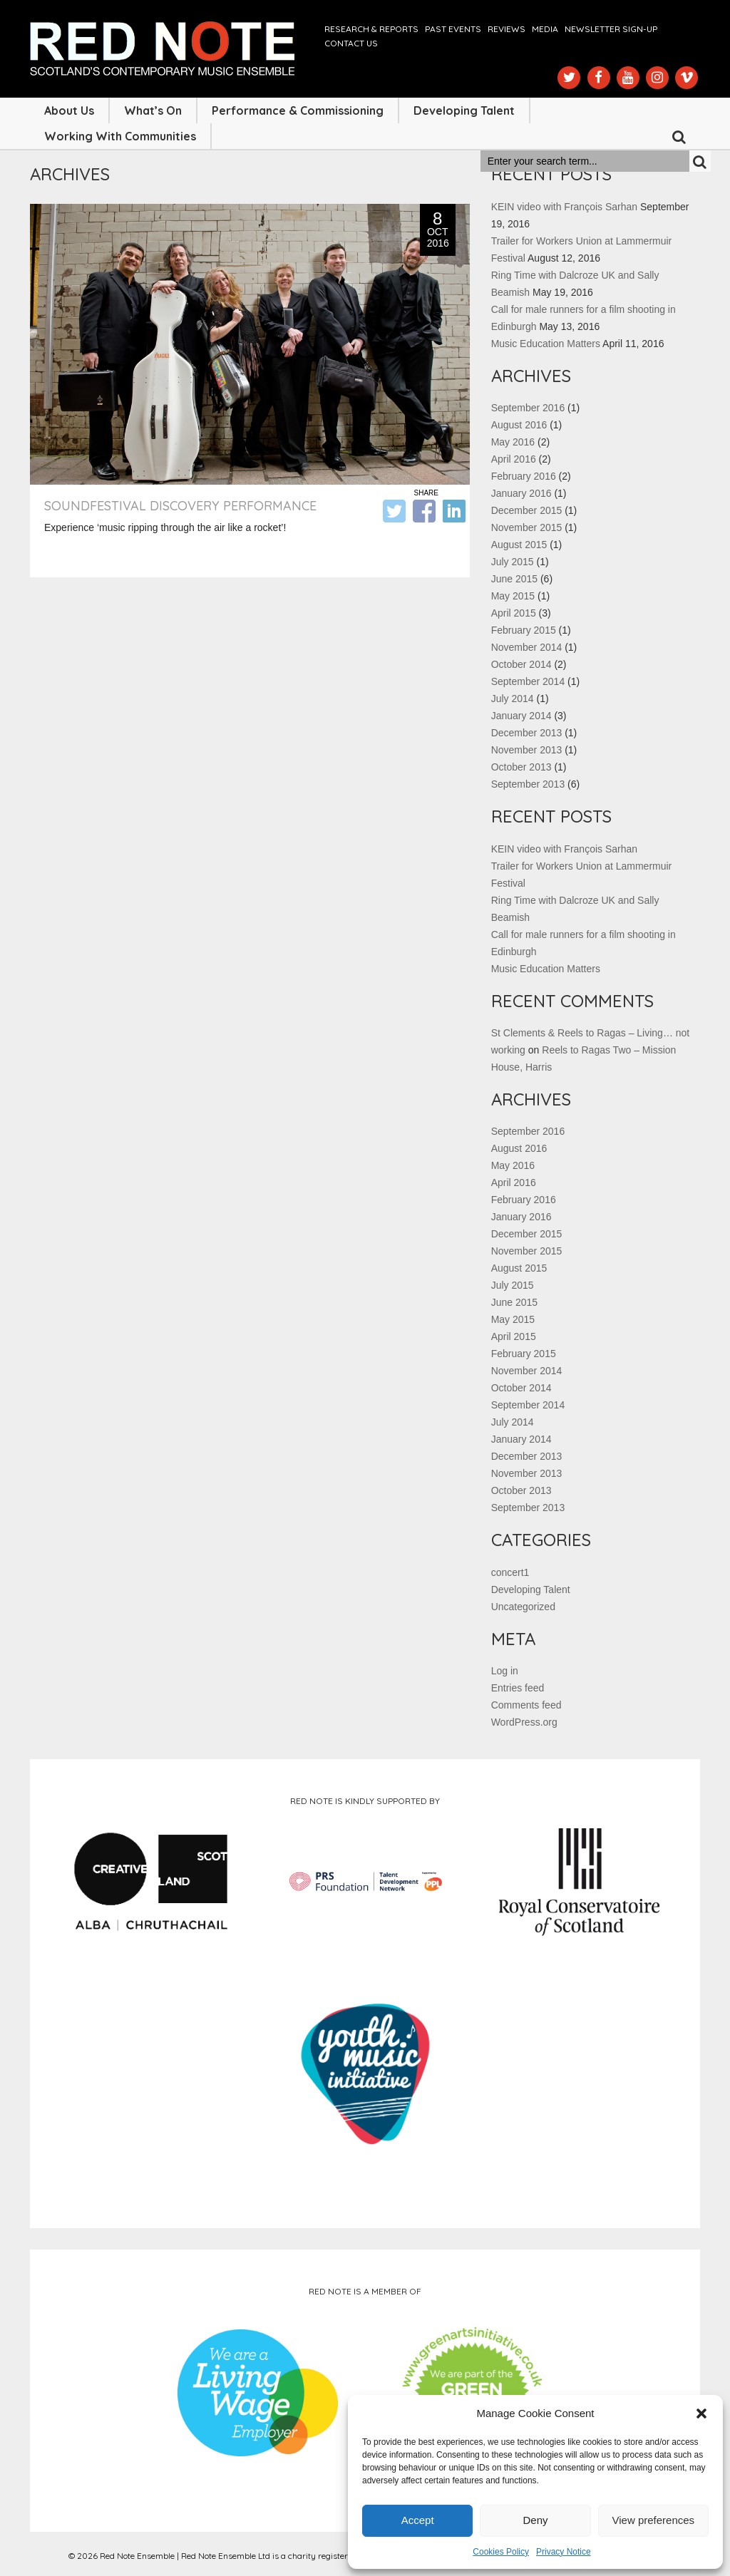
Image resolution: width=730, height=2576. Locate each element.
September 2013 (528, 784)
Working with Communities (120, 136)
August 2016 (519, 425)
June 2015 (514, 578)
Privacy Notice (563, 2552)
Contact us (351, 43)
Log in (504, 1670)
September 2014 (528, 681)
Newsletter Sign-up (611, 29)
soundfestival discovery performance (180, 506)
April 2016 (513, 459)
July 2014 (512, 698)
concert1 (510, 1572)
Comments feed (526, 1705)
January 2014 (521, 715)
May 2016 (513, 442)
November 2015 (526, 527)
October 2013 (521, 767)
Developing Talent (464, 110)
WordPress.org (524, 1722)
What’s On (153, 110)
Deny (535, 2520)
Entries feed (518, 1688)
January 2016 (521, 493)
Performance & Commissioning (298, 110)
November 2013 (526, 750)
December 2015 (526, 510)
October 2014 (521, 664)
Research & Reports (371, 29)
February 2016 (523, 476)
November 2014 (526, 647)
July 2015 (512, 561)
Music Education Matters (545, 343)
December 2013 (526, 732)
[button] (701, 2413)
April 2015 (513, 613)
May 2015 (513, 596)
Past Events (453, 29)
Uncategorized (523, 1606)
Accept (417, 2520)
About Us (69, 110)
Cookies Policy (501, 2552)
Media (545, 29)
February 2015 (523, 630)
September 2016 (528, 407)
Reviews (506, 29)
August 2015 (519, 544)
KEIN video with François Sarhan (564, 206)
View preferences (653, 2520)
